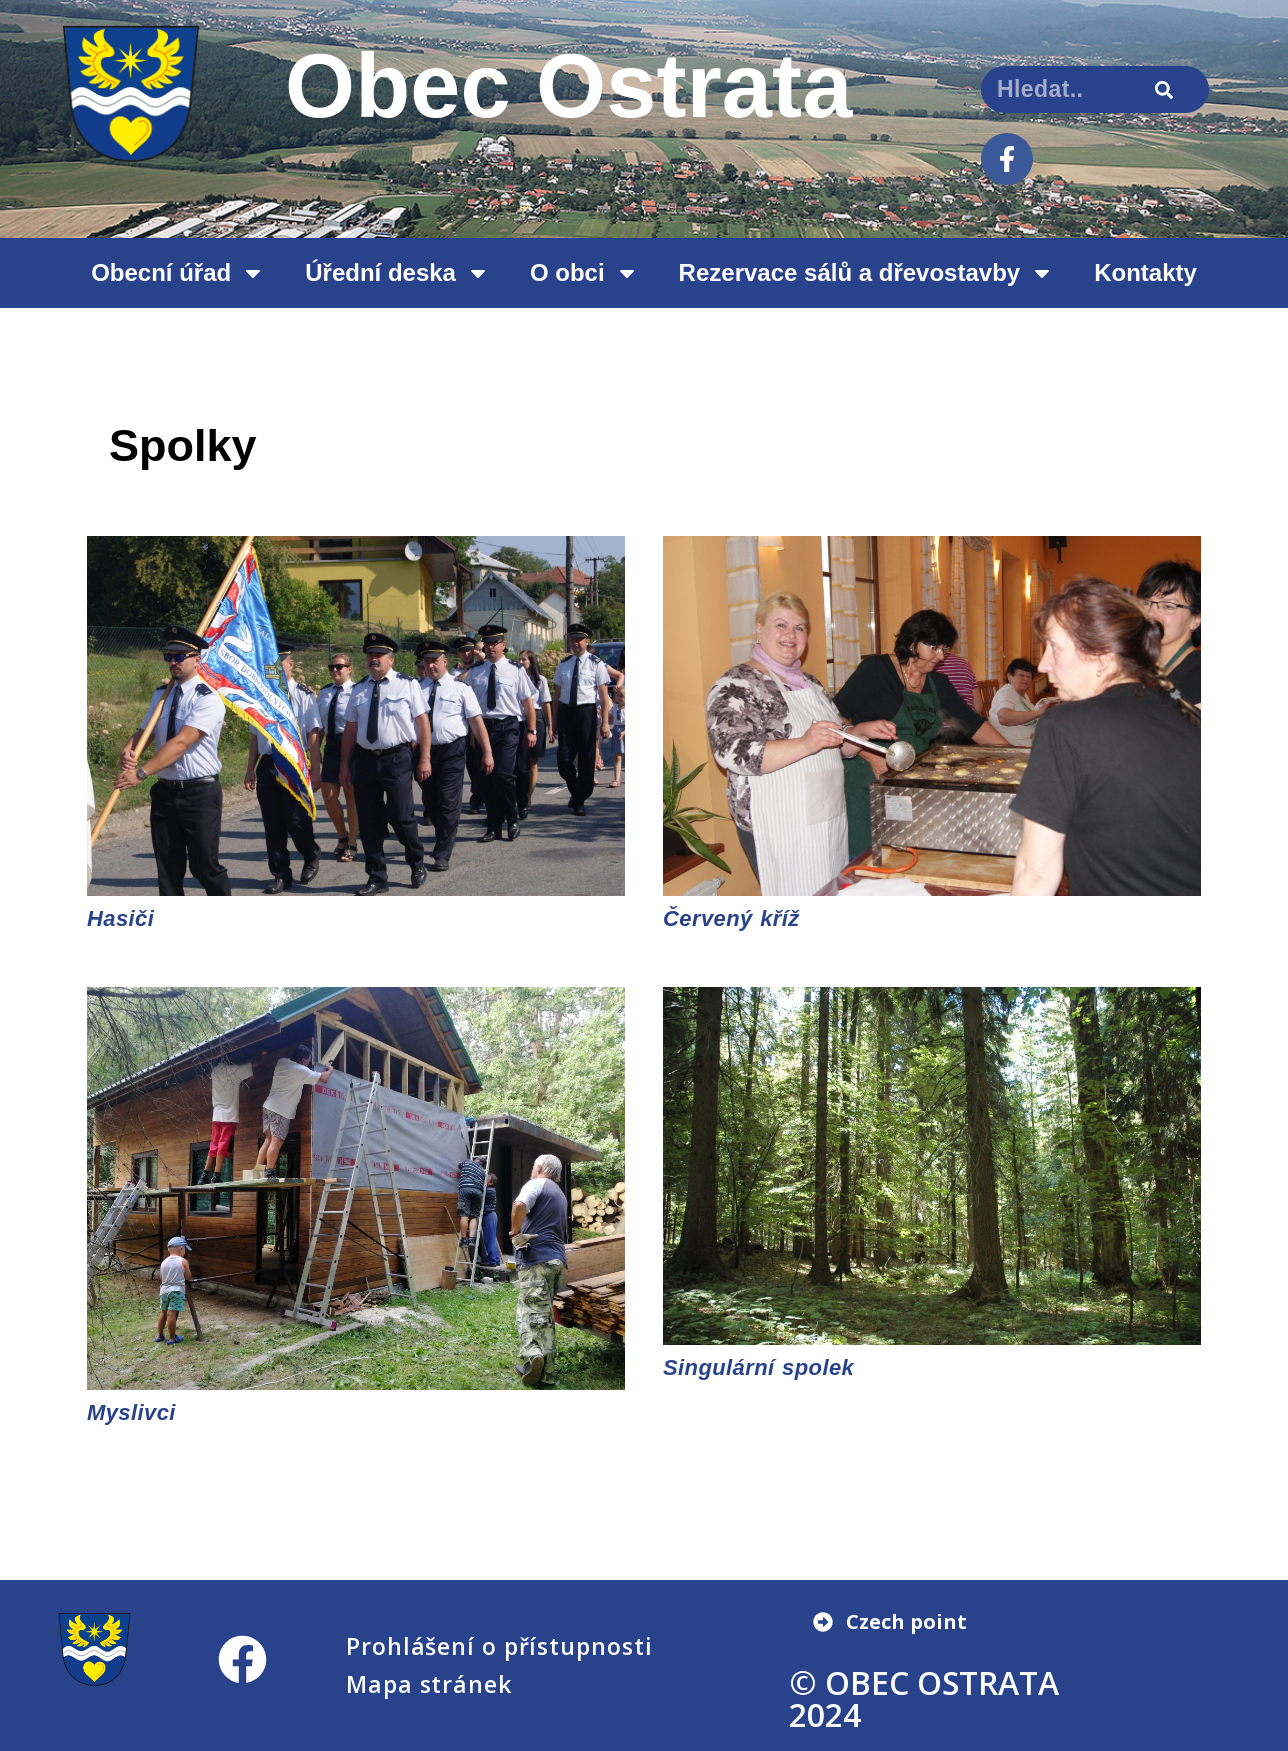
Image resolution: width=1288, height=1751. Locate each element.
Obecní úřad (178, 273)
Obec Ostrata (569, 86)
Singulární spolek (758, 1367)
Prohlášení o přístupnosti (499, 1646)
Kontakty (1145, 272)
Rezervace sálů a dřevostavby (867, 273)
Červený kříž (731, 918)
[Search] (1164, 89)
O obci (584, 273)
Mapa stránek (429, 1684)
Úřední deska (397, 273)
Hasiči (120, 918)
